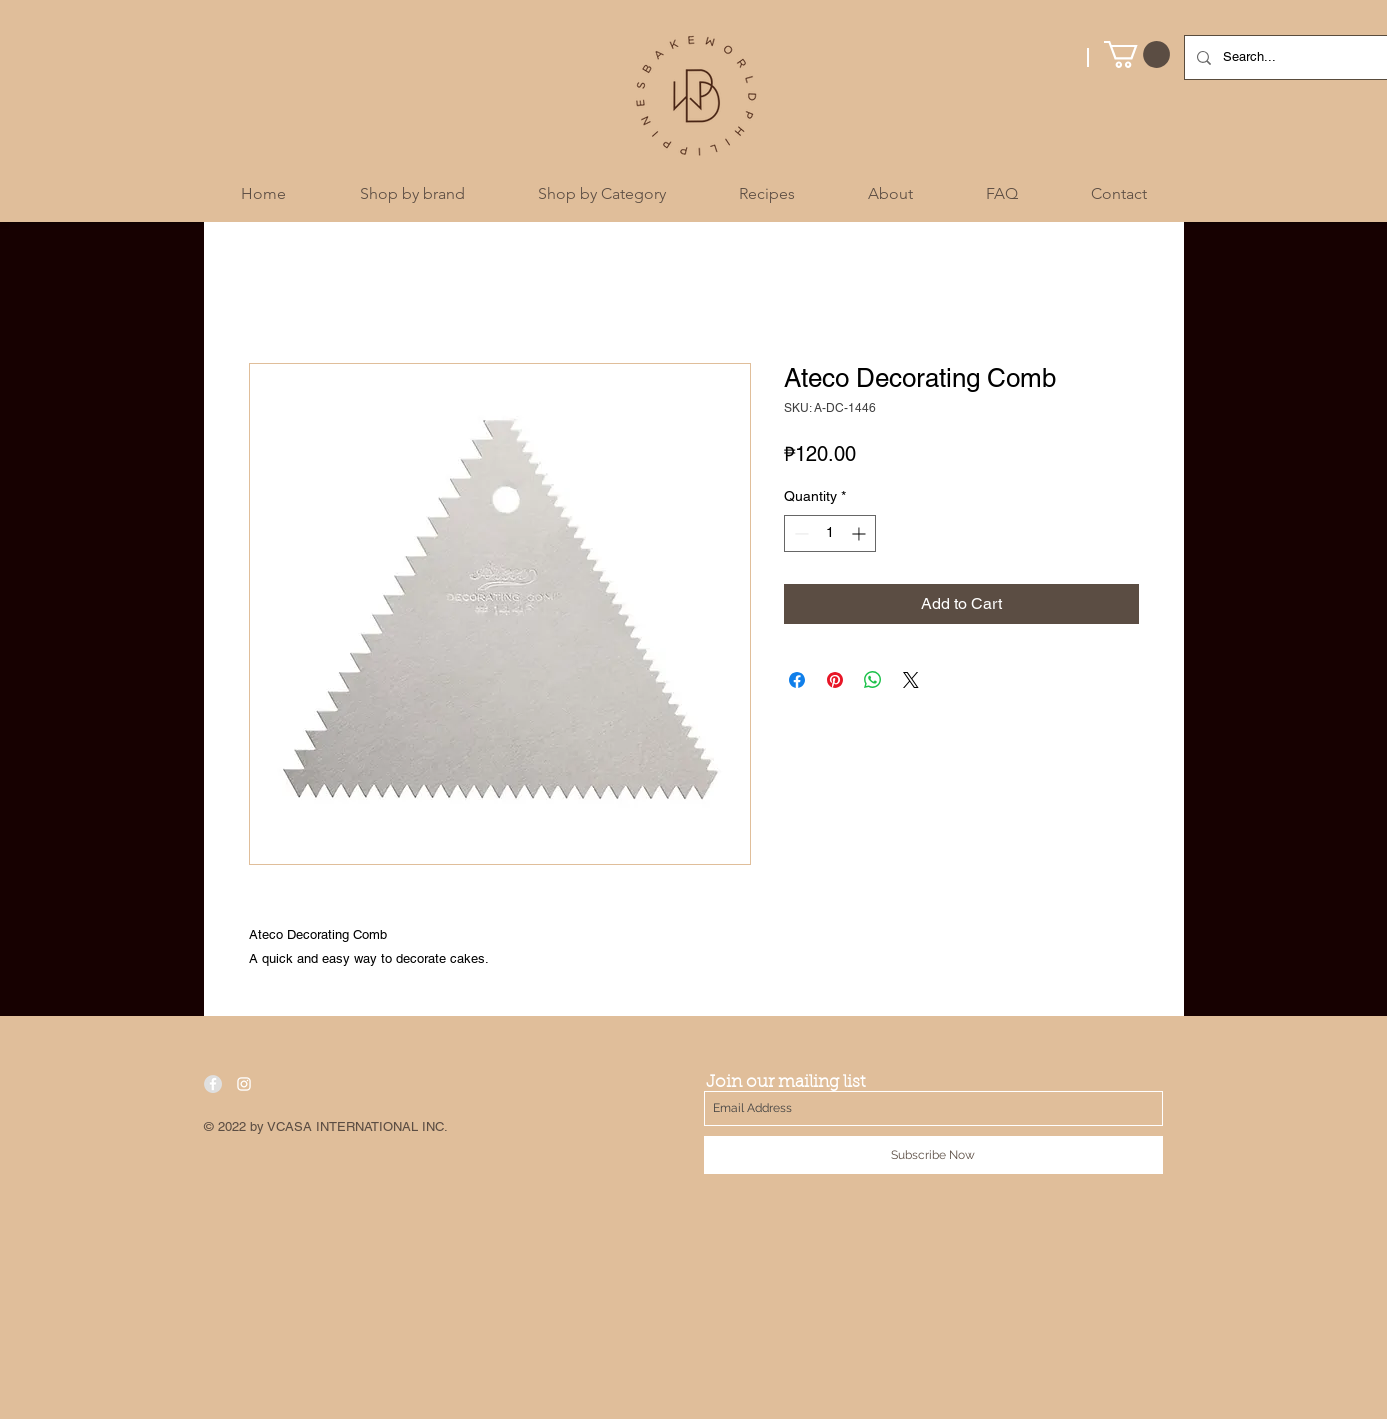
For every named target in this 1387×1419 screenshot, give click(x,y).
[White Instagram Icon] (244, 1084)
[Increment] (860, 533)
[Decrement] (799, 533)
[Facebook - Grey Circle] (213, 1084)
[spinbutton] (830, 533)
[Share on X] (911, 680)
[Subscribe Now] (933, 1155)
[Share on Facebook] (797, 680)
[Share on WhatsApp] (873, 680)
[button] (1137, 54)
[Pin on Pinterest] (835, 680)
